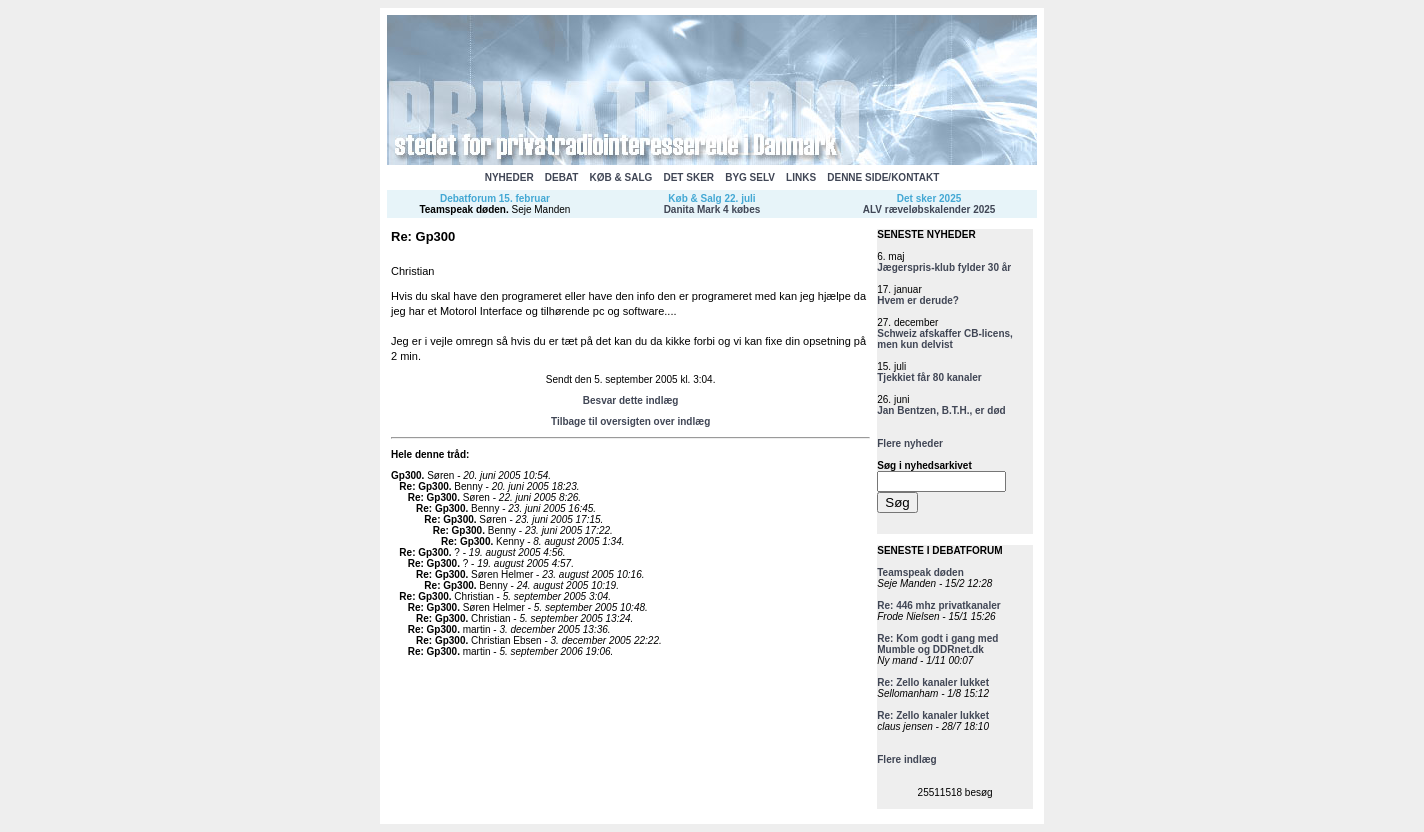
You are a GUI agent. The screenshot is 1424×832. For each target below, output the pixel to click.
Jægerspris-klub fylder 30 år (944, 267)
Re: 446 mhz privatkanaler (938, 605)
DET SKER (688, 177)
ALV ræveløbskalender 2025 (929, 209)
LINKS (801, 177)
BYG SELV (750, 177)
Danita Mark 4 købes (712, 209)
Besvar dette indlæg (631, 400)
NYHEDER (509, 177)
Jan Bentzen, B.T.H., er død (941, 410)
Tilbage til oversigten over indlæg (630, 421)
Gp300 (406, 475)
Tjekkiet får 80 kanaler (929, 377)
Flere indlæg (906, 759)
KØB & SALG (621, 177)
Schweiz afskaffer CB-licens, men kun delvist (945, 339)
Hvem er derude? (918, 300)
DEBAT (562, 177)
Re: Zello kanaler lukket (933, 682)
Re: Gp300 (423, 486)
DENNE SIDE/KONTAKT (883, 177)
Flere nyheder (910, 443)
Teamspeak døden (462, 209)
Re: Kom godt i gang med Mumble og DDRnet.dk (937, 644)
